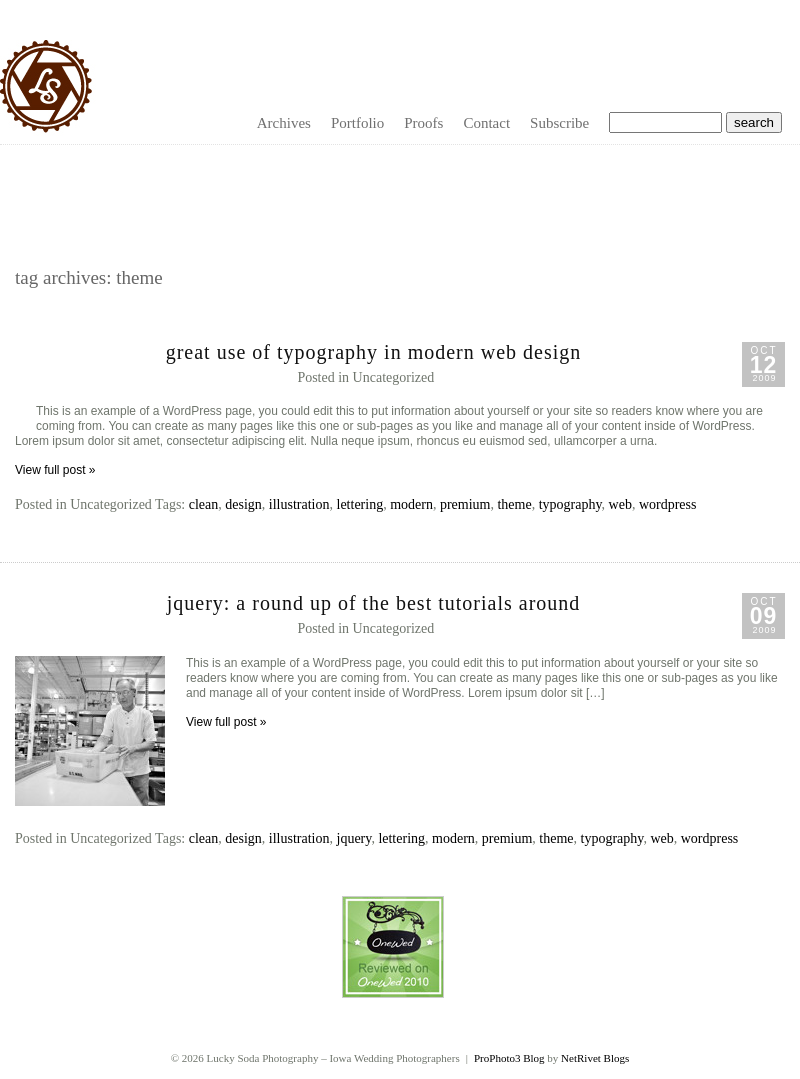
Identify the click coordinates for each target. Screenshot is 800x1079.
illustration (299, 504)
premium (465, 504)
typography (570, 504)
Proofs (423, 123)
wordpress (668, 504)
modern (411, 504)
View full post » (55, 470)
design (243, 504)
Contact (486, 123)
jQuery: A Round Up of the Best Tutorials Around (374, 603)
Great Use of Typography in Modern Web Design (374, 352)
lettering (360, 504)
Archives (284, 123)
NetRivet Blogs (595, 1058)
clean (204, 504)
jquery (354, 838)
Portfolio (357, 123)
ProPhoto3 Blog (509, 1058)
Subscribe (559, 123)
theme (514, 504)
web (620, 504)
